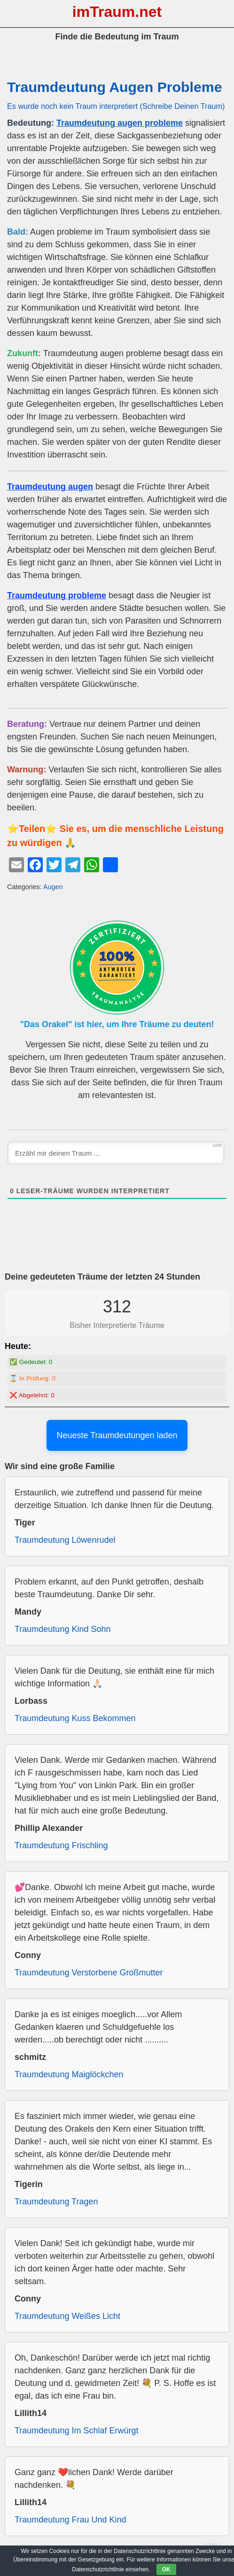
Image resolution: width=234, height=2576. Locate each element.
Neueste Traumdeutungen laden (116, 1435)
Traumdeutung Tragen (56, 2201)
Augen (53, 887)
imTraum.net (117, 11)
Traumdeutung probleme (56, 595)
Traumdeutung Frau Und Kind (70, 2519)
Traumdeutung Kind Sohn (62, 1629)
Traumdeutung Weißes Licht (67, 2316)
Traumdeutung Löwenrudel (65, 1540)
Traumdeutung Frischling (61, 1845)
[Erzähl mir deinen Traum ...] (116, 1153)
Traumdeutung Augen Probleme (114, 87)
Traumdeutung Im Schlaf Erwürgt (76, 2430)
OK (166, 2569)
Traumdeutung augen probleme (119, 123)
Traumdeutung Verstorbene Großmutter (89, 1972)
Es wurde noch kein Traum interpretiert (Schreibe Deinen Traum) (116, 106)
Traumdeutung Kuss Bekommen (75, 1718)
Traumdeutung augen (50, 486)
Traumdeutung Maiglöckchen (69, 2074)
